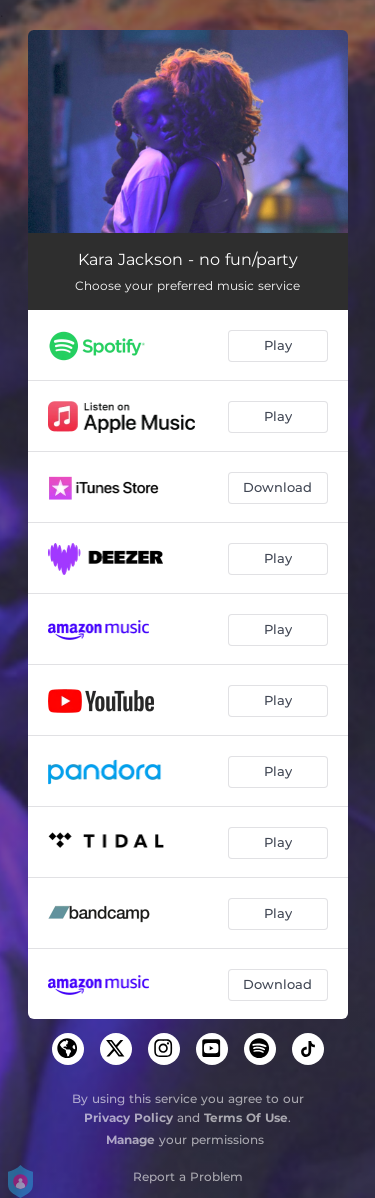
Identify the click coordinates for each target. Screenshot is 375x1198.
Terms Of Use (246, 1117)
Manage (130, 1139)
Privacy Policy (128, 1117)
